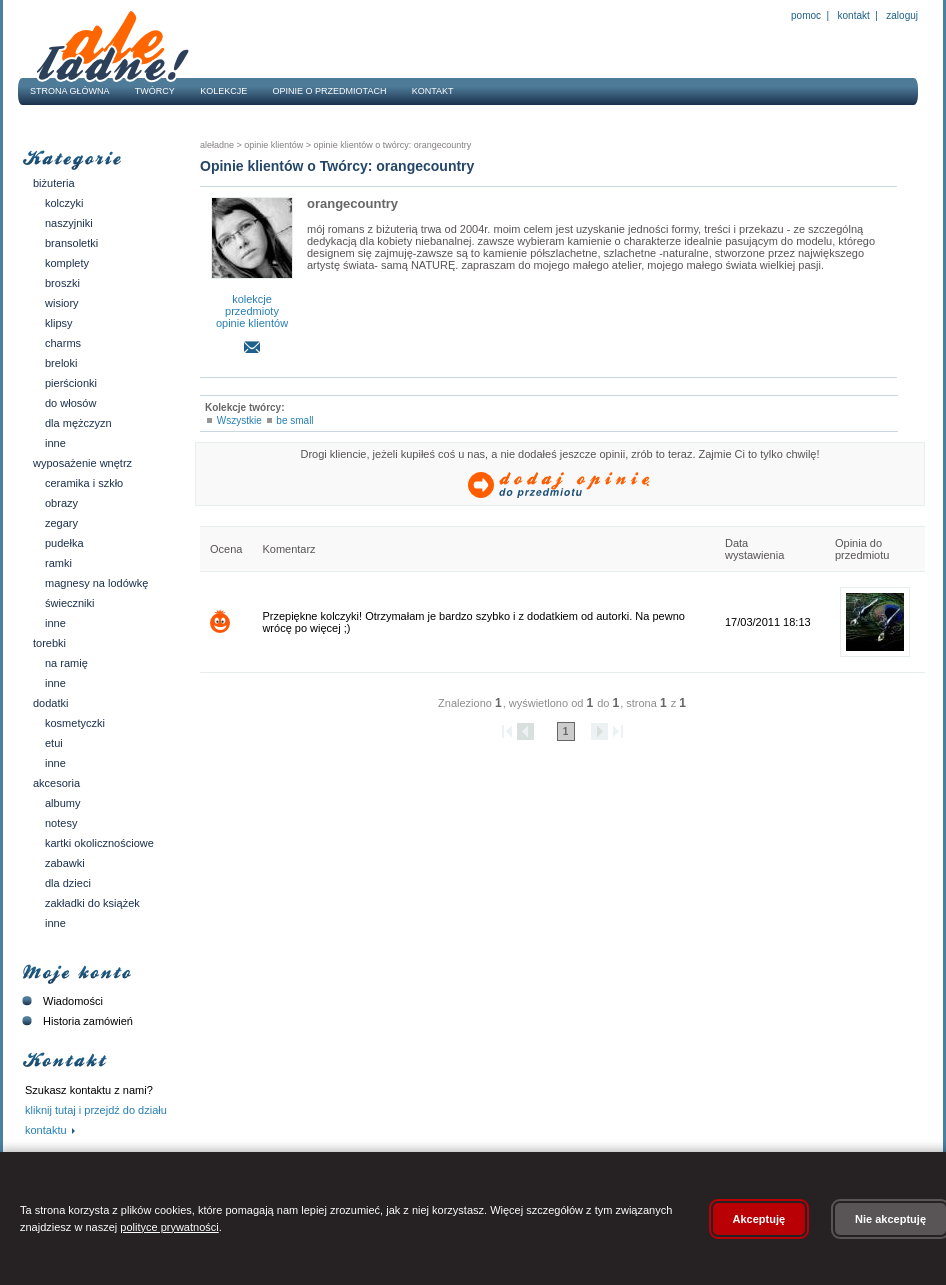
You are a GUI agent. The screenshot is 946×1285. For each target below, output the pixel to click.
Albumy (62, 803)
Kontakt (854, 15)
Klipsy (59, 323)
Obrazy (61, 503)
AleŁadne (217, 145)
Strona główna (70, 91)
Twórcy (155, 91)
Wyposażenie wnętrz (82, 463)
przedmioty (252, 311)
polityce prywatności (169, 1227)
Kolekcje (223, 91)
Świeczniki (70, 603)
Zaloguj (901, 15)
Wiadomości (60, 1001)
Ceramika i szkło (84, 483)
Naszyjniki (69, 223)
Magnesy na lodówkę (96, 583)
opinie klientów (252, 323)
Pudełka (64, 543)
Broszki (62, 283)
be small (294, 420)
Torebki (49, 643)
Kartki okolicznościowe (99, 843)
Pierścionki (71, 383)
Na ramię (66, 663)
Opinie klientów (273, 145)
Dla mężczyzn (78, 423)
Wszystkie (239, 420)
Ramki (58, 563)
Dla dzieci (68, 883)
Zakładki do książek (92, 903)
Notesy (61, 823)
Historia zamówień (75, 1021)
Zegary (61, 523)
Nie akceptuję (890, 1219)
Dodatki (50, 703)
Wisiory (62, 303)
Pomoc (806, 15)
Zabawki (65, 863)
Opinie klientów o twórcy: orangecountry (391, 145)
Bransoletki (71, 243)
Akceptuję (759, 1219)
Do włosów (70, 403)
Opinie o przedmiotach (330, 91)
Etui (54, 743)
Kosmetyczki (75, 723)
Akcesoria (56, 783)
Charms (63, 343)
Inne (55, 443)
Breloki (61, 363)
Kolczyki (64, 203)
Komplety (67, 263)
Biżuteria (54, 183)
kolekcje (252, 299)
